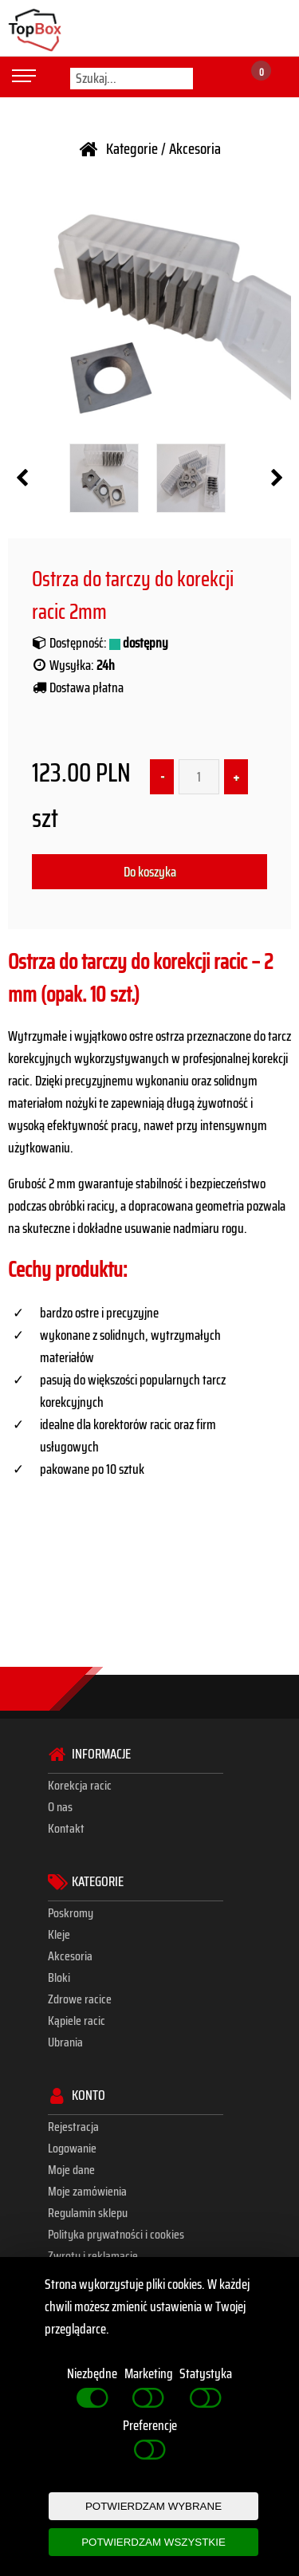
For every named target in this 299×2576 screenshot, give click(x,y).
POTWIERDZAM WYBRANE (153, 2506)
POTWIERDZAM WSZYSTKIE (153, 2542)
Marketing (148, 2387)
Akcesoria (195, 148)
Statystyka (205, 2387)
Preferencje (150, 2439)
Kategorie (132, 148)
